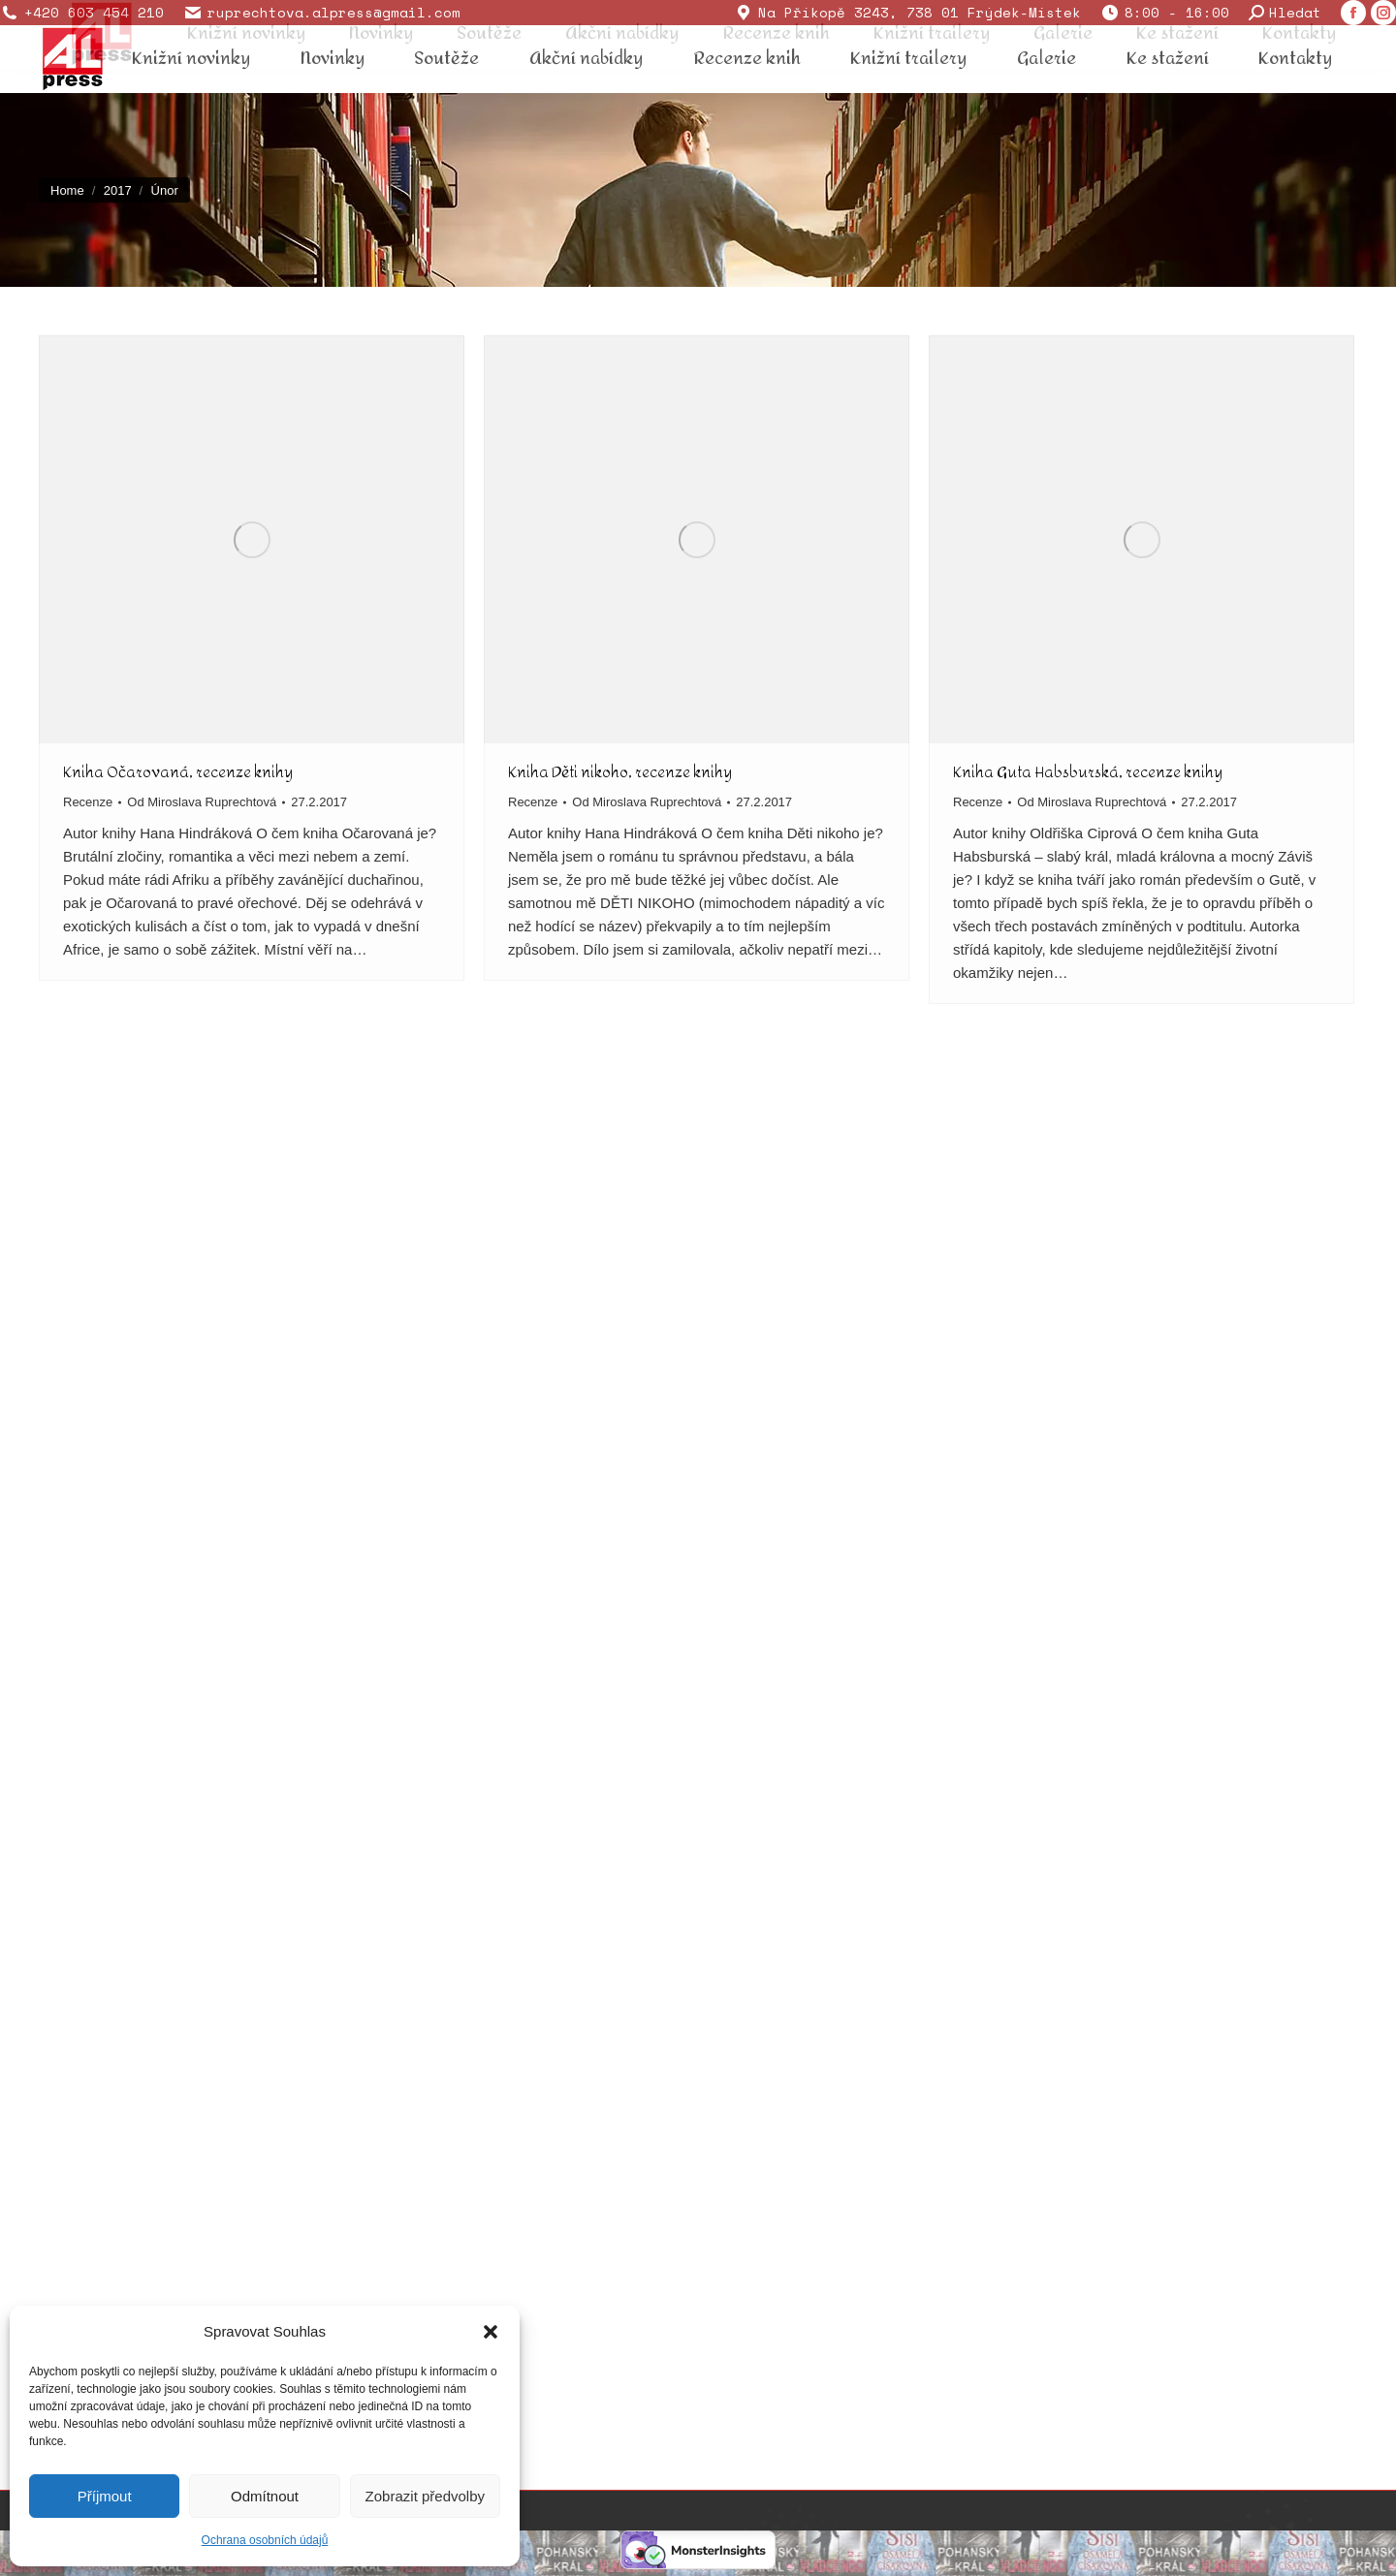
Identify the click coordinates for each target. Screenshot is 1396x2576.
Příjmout (105, 2496)
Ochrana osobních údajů (265, 2540)
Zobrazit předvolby (425, 2496)
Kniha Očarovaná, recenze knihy (178, 772)
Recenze (87, 802)
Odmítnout (265, 2496)
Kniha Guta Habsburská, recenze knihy (1087, 772)
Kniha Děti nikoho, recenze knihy (620, 772)
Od (201, 802)
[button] (490, 2331)
